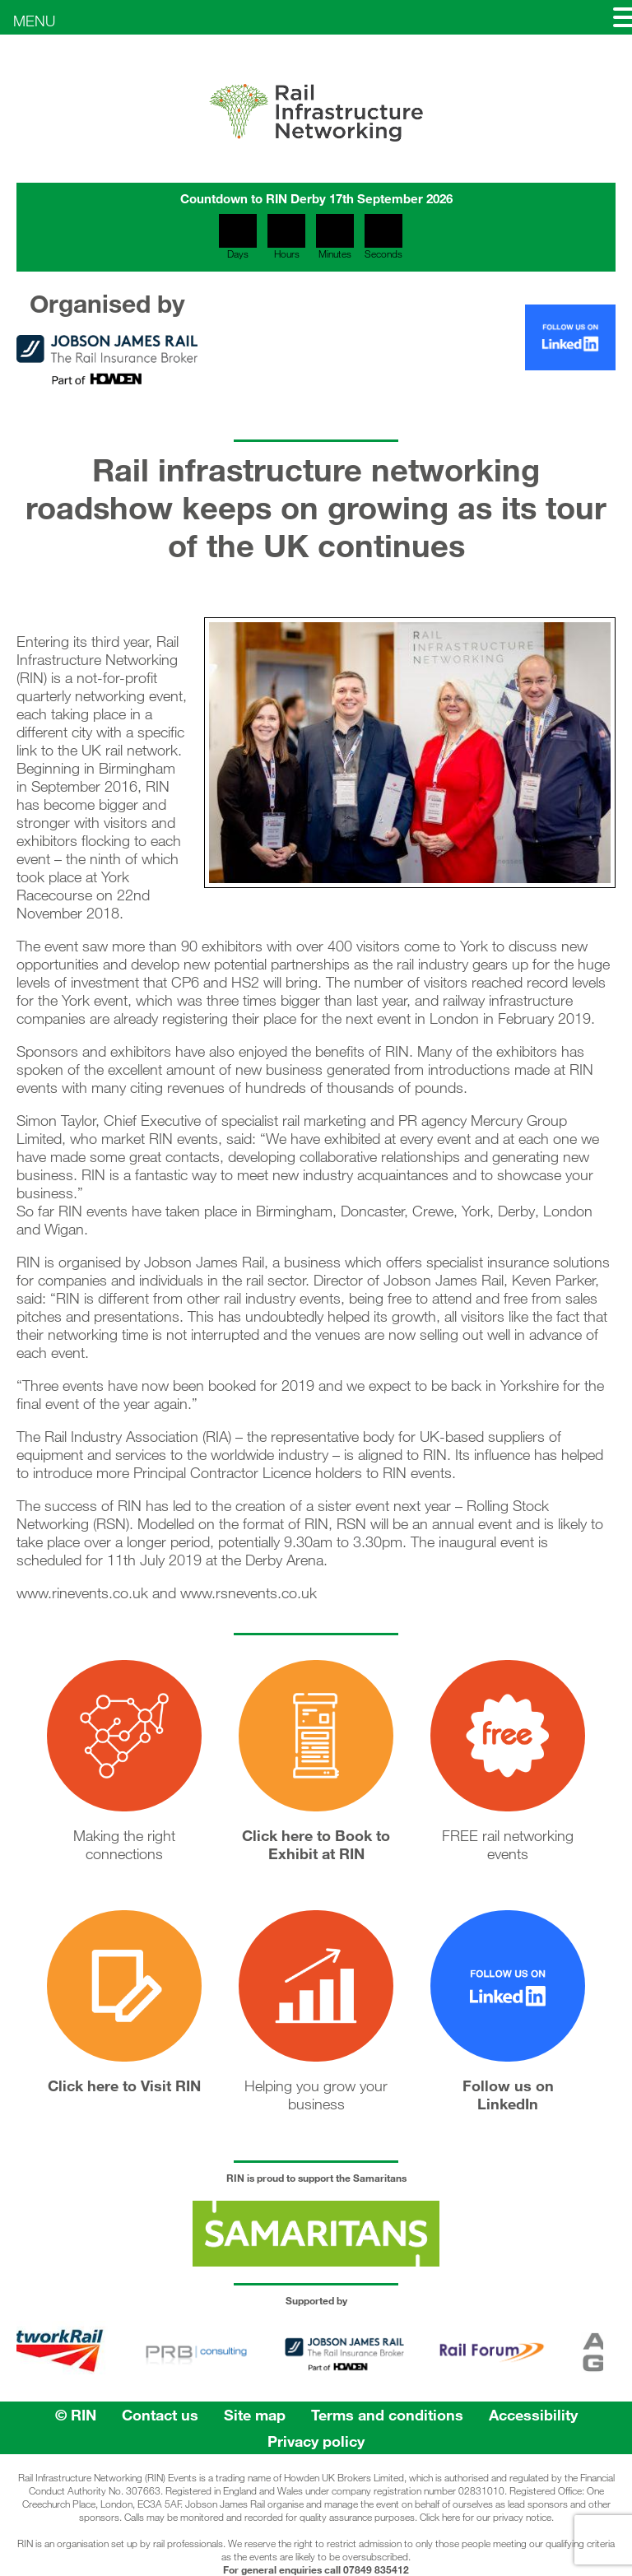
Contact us (160, 2415)
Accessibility (533, 2415)
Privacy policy (316, 2441)
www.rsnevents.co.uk (248, 1592)
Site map (255, 2415)
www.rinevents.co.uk (82, 1592)
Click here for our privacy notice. (487, 2516)
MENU (34, 21)
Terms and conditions (387, 2415)
